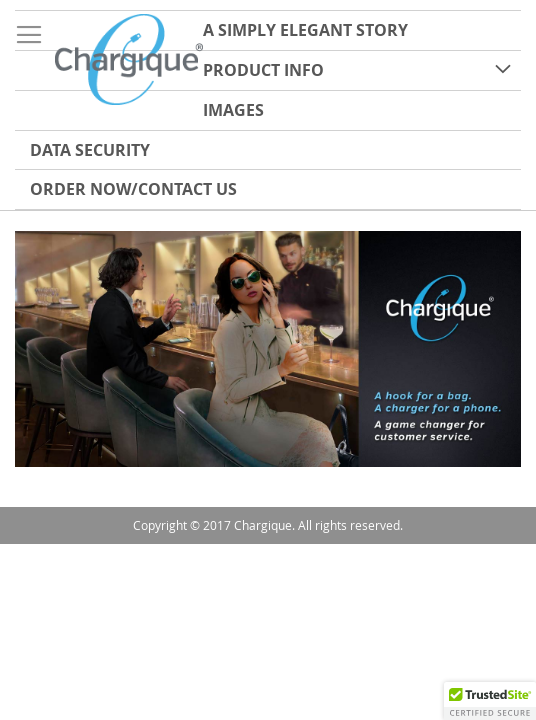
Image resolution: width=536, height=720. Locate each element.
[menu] (268, 110)
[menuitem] (268, 30)
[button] (490, 701)
